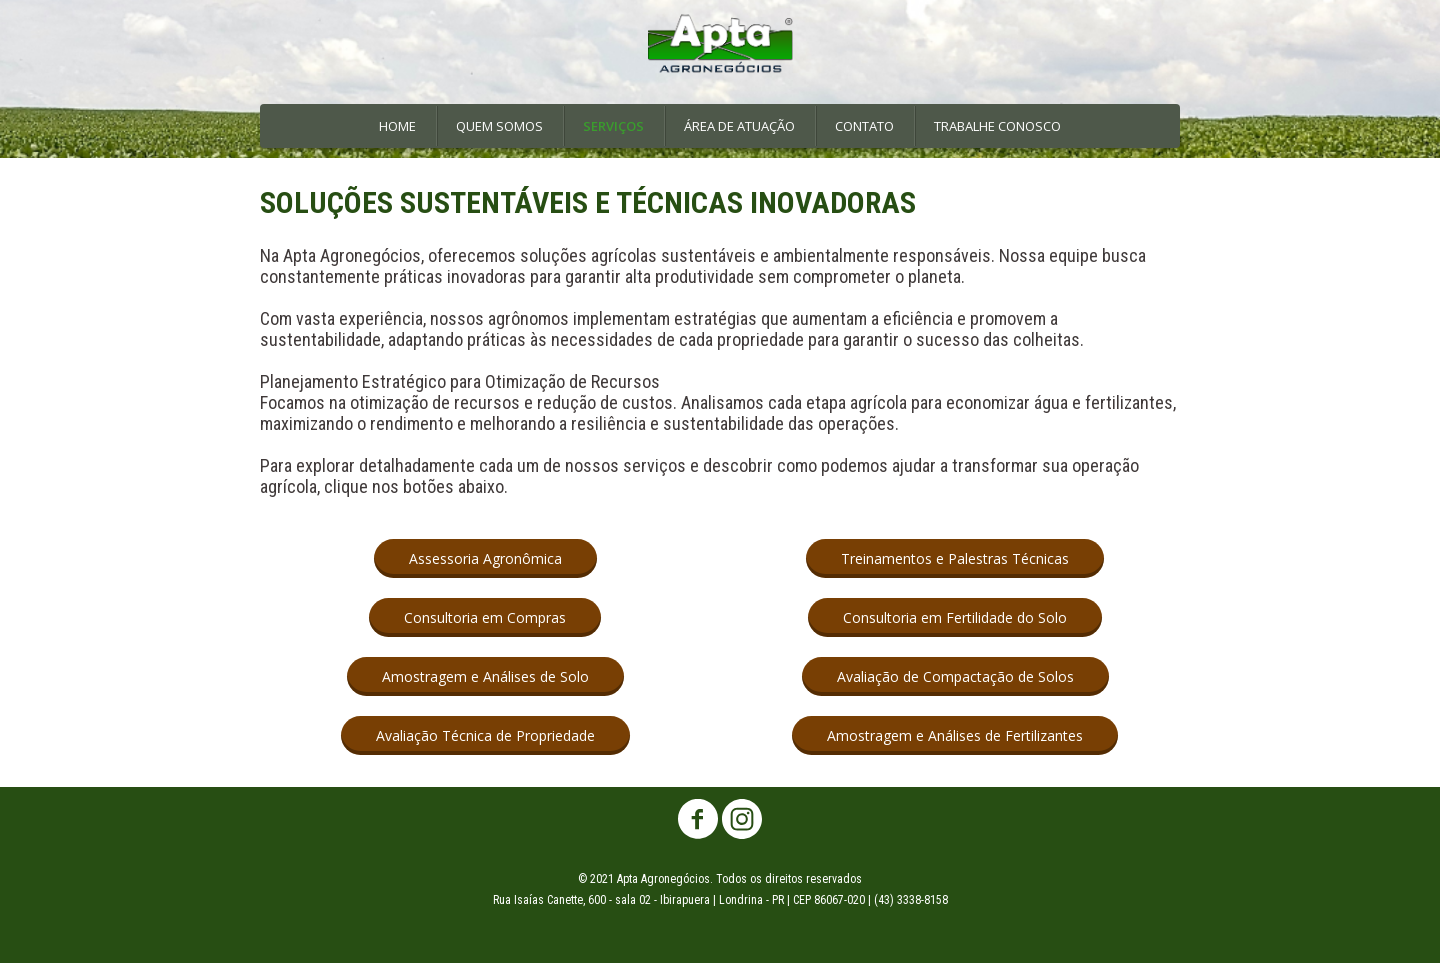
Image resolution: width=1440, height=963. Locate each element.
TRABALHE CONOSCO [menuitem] (997, 126)
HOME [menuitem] (397, 126)
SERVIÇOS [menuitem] (613, 126)
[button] (485, 558)
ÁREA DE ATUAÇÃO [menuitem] (739, 126)
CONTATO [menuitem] (864, 126)
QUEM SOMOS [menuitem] (499, 126)
